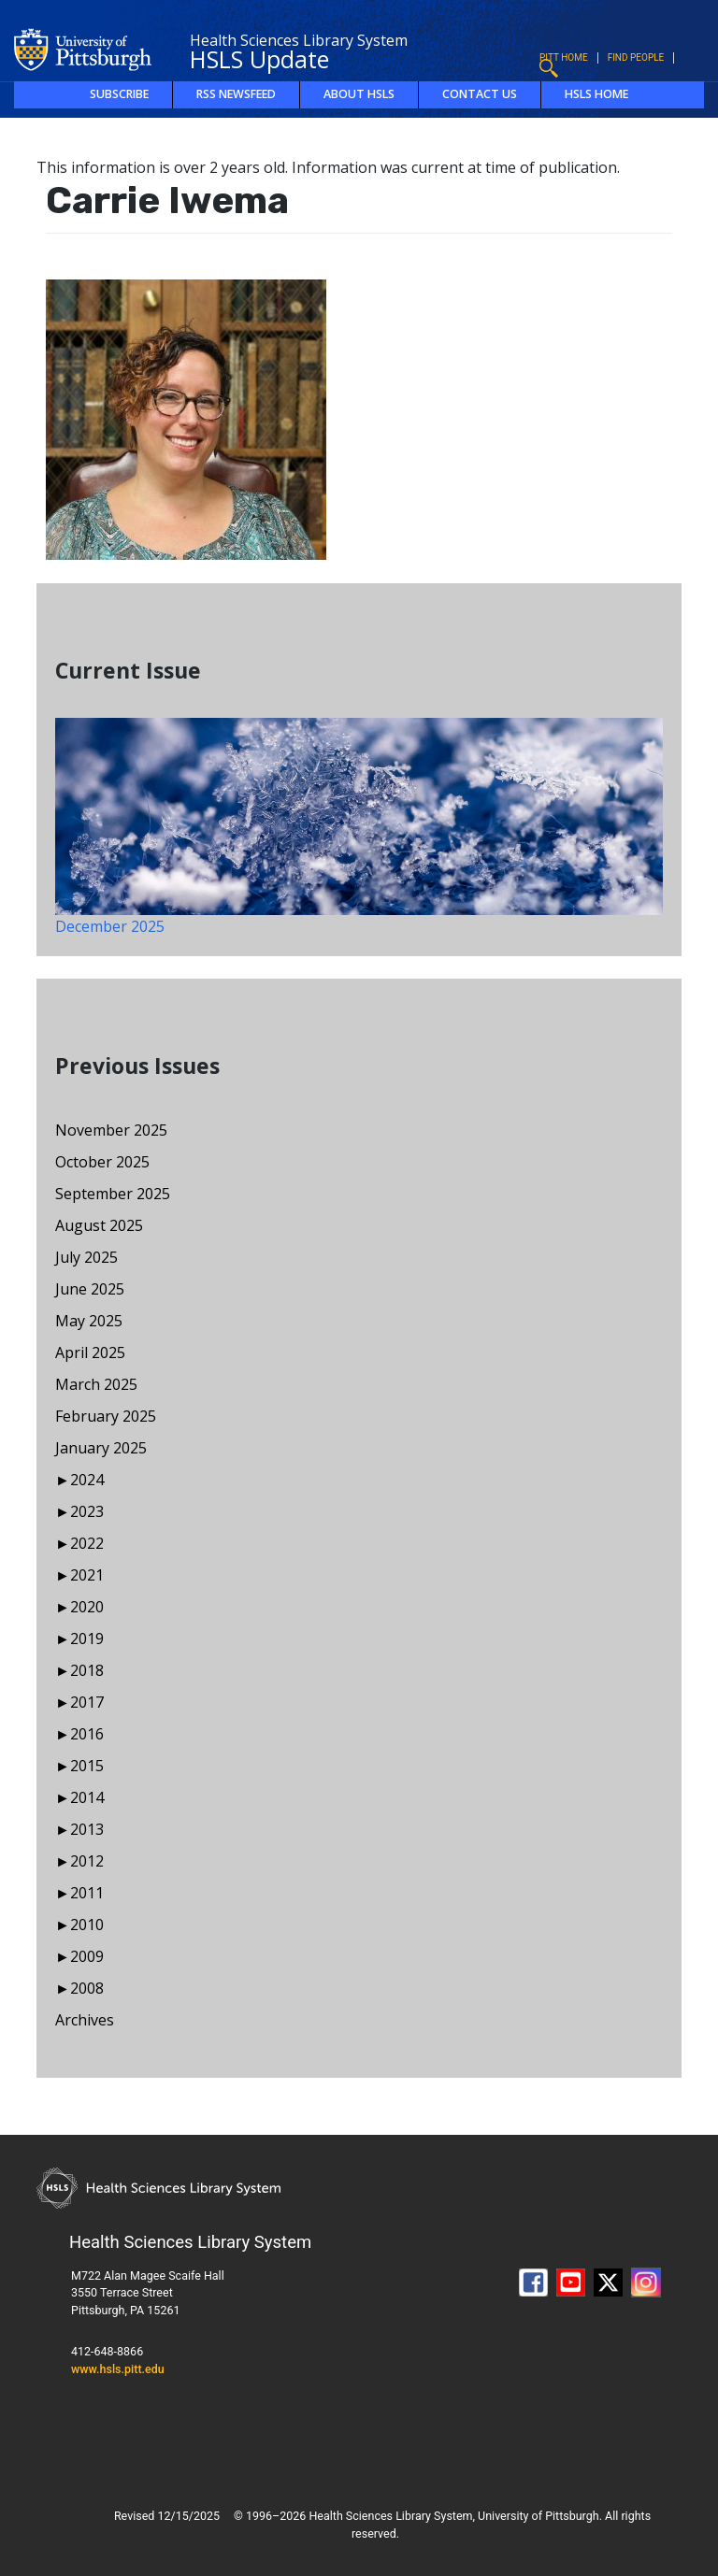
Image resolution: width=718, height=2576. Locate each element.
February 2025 (105, 1416)
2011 (87, 1892)
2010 (87, 1924)
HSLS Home (596, 94)
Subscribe (119, 94)
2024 (87, 1479)
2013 (87, 1829)
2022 (87, 1543)
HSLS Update (259, 59)
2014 (87, 1797)
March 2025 (96, 1384)
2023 (87, 1511)
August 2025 (99, 1225)
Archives (84, 2020)
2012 (87, 1861)
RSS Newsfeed (236, 94)
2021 (87, 1575)
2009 (87, 1956)
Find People (636, 57)
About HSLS (359, 94)
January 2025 (101, 1448)
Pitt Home (563, 57)
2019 (87, 1638)
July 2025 (86, 1257)
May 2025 (88, 1320)
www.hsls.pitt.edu (118, 2369)
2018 (87, 1670)
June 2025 (89, 1289)
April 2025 (90, 1352)
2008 (87, 1988)
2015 (87, 1765)
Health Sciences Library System (299, 40)
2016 (87, 1734)
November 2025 (111, 1130)
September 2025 (112, 1193)
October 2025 (102, 1162)
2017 (87, 1702)
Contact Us (479, 94)
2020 (87, 1606)
